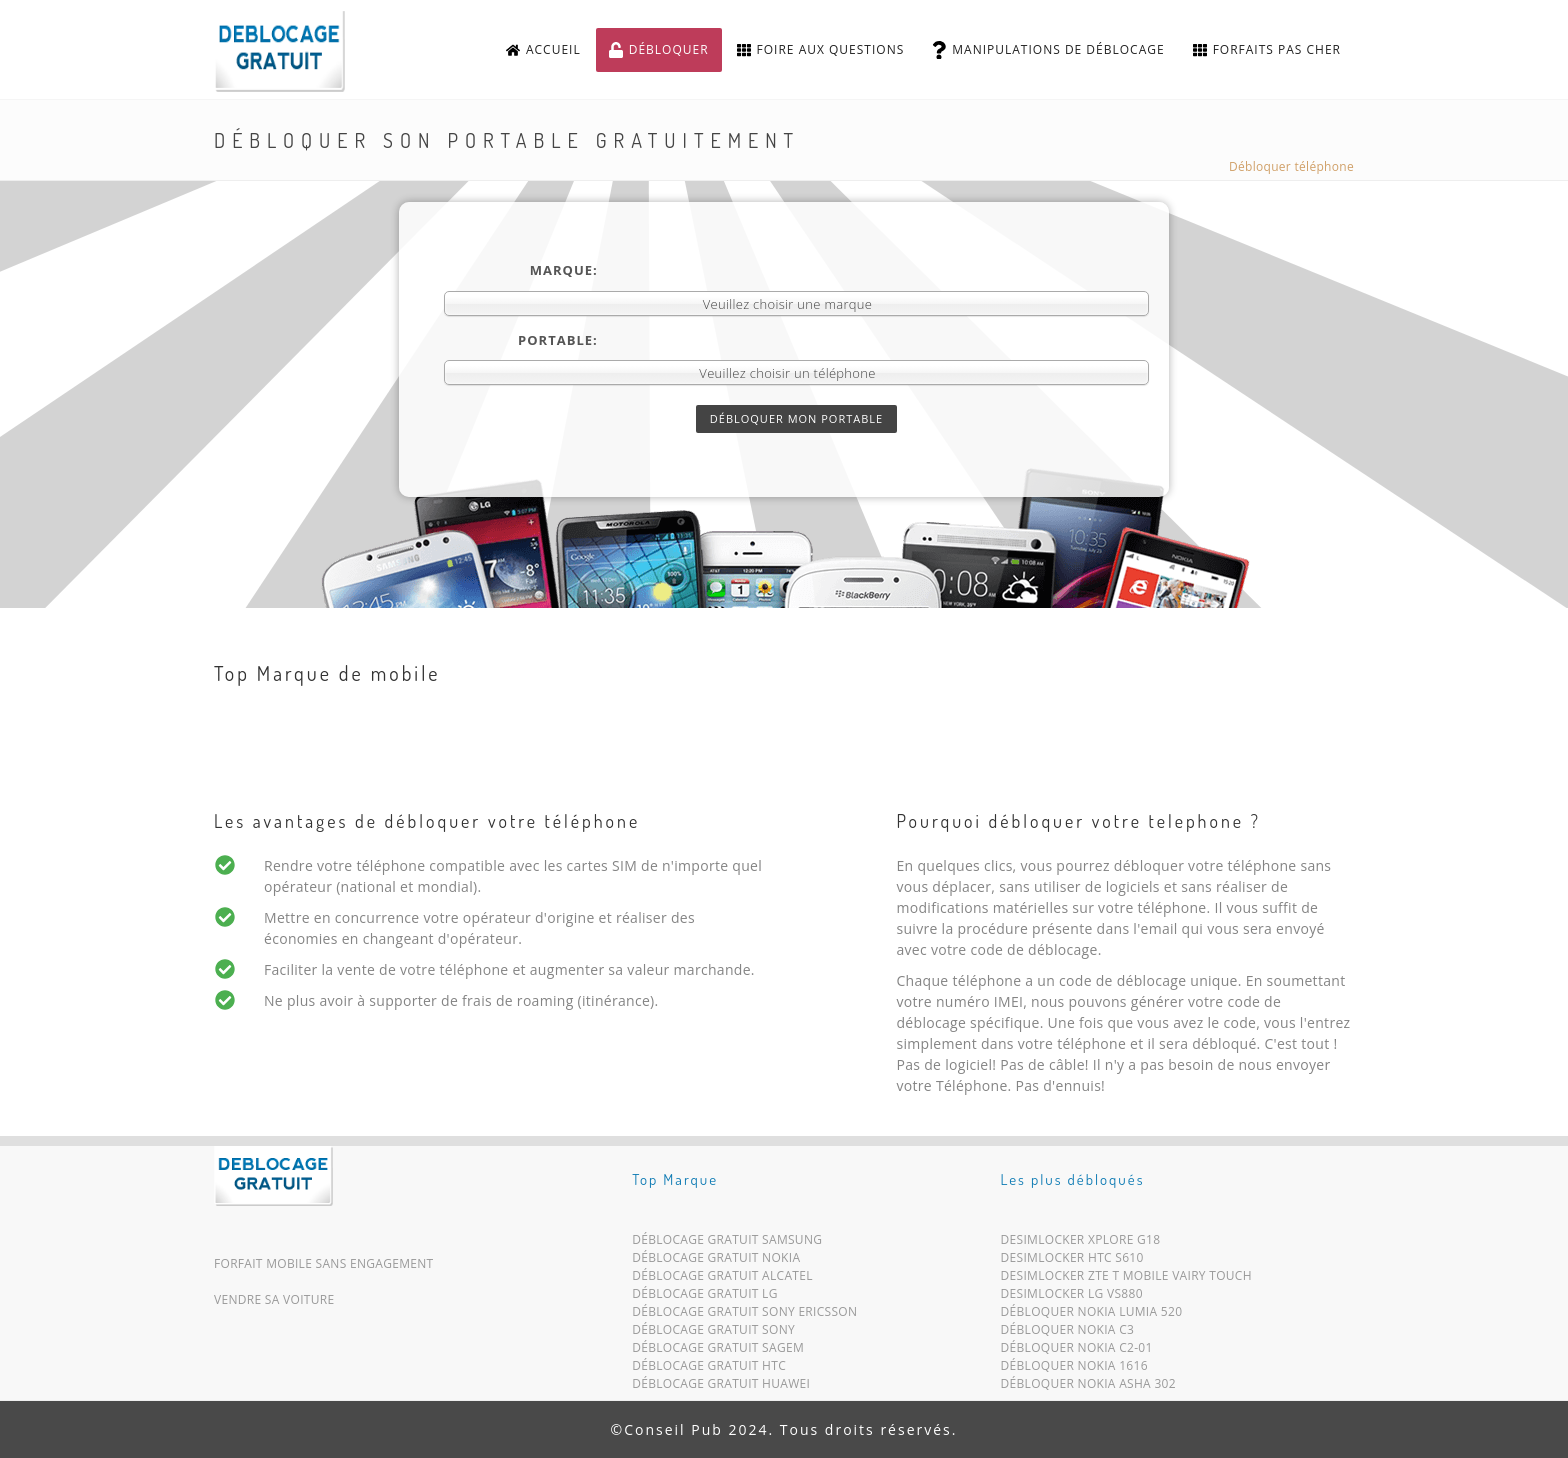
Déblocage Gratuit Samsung (727, 1243)
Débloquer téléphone (1291, 166)
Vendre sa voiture (274, 1299)
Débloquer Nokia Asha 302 (1088, 1387)
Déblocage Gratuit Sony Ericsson (744, 1315)
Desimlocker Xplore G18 (1081, 1243)
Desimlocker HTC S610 (1072, 1261)
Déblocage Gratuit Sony (713, 1333)
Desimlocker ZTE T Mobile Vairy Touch (1126, 1279)
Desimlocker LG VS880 (1072, 1297)
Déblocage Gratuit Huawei (721, 1387)
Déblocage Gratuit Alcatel (722, 1279)
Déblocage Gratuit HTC (709, 1369)
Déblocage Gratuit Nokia (716, 1261)
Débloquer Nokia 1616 (1074, 1369)
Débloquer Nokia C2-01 (1077, 1351)
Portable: (558, 340)
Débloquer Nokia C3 (1068, 1333)
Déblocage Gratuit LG (705, 1297)
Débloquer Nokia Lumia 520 (1092, 1315)
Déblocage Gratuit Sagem (718, 1351)
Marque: (564, 270)
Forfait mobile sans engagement (324, 1263)
